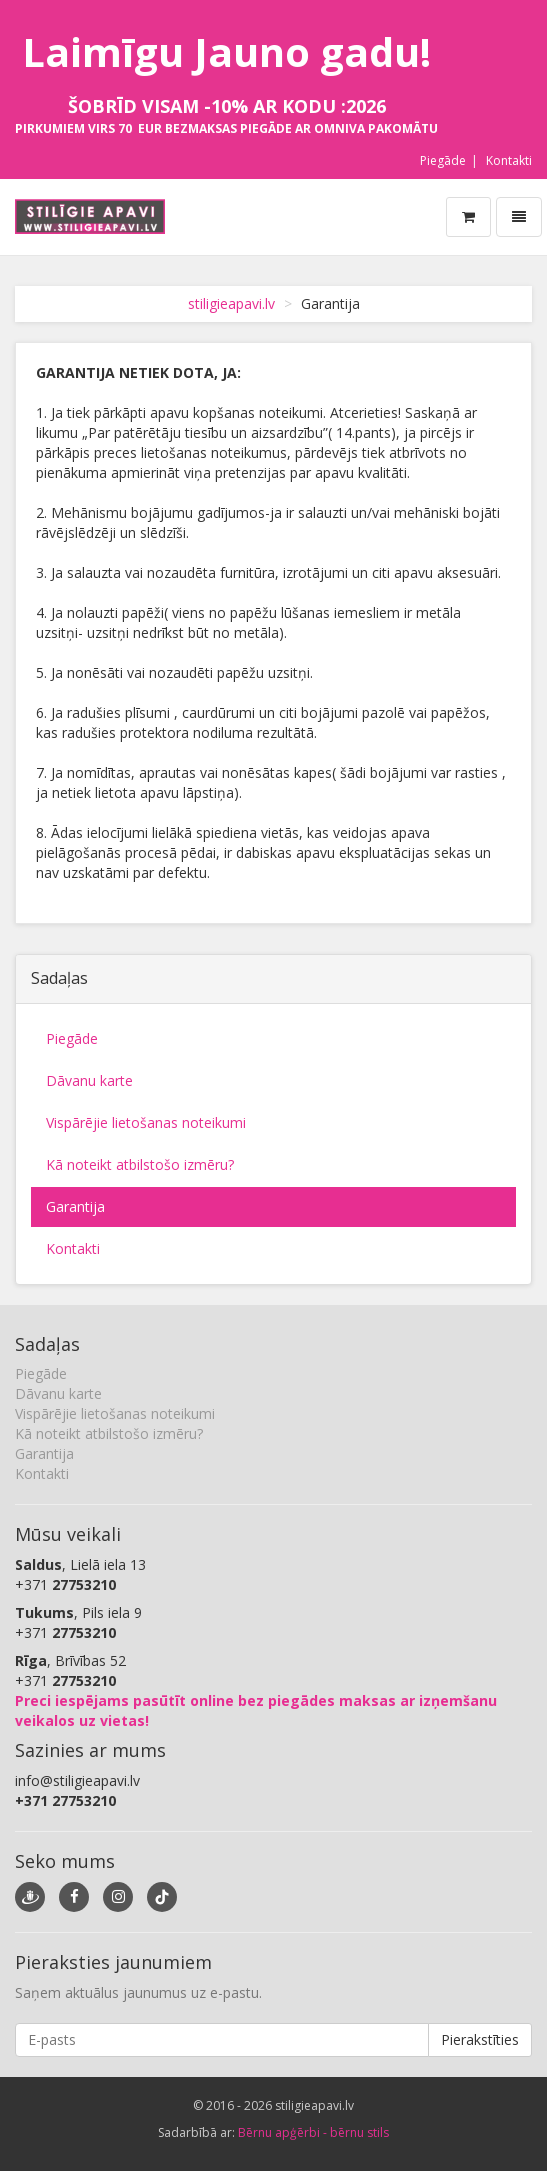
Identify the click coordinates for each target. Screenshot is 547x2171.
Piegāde (443, 160)
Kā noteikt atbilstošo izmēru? (140, 1164)
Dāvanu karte (89, 1080)
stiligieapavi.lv (231, 303)
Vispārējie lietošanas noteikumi (146, 1122)
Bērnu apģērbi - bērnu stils (313, 2132)
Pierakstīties (480, 2039)
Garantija (75, 1206)
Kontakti (509, 160)
